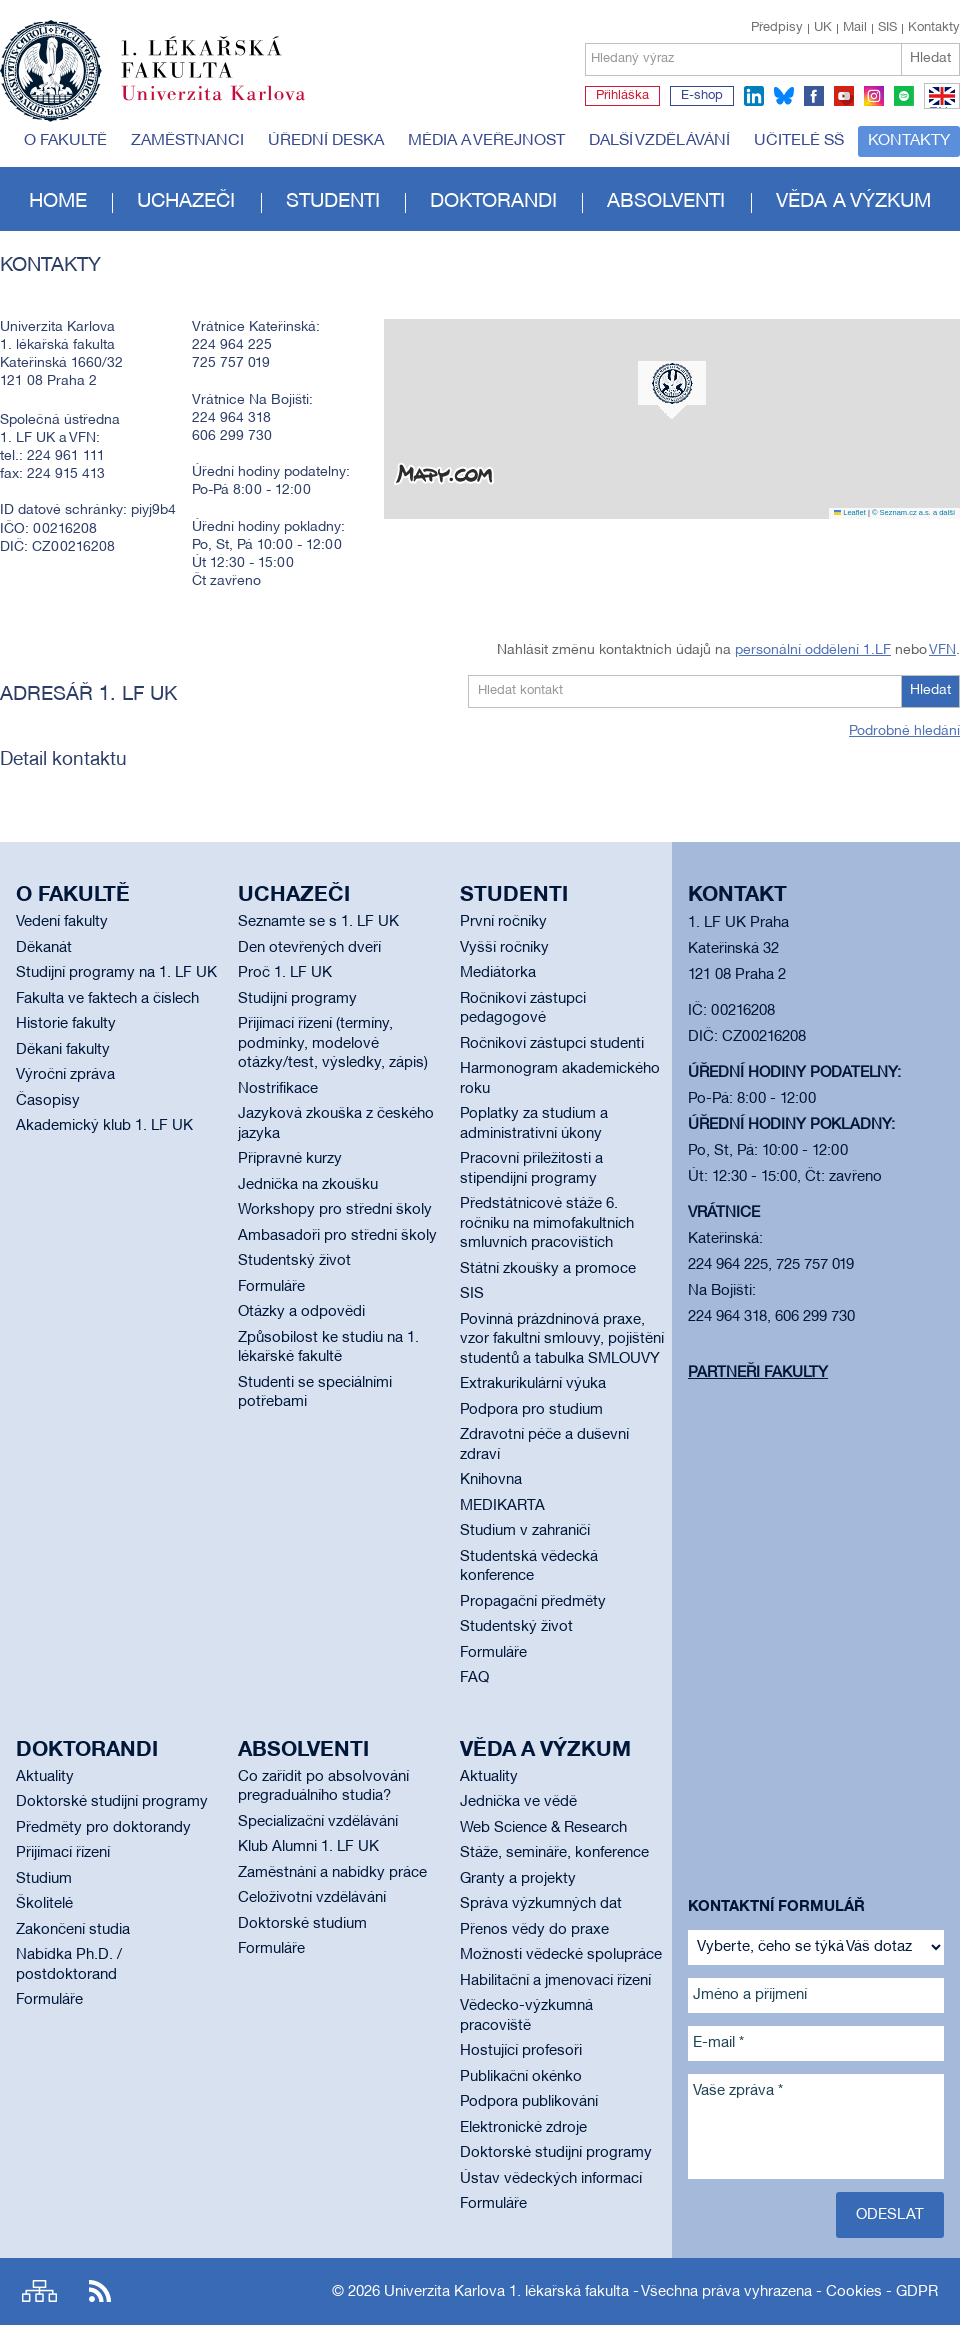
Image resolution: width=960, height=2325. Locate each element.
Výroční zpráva (65, 1075)
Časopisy (48, 1101)
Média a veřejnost (486, 141)
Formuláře (271, 1287)
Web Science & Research (543, 1828)
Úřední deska (326, 141)
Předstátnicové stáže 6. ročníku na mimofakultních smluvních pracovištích (547, 1223)
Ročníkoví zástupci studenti (552, 1044)
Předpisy (777, 28)
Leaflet (850, 512)
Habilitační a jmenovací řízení (555, 1981)
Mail (855, 28)
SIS (887, 28)
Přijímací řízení (63, 1853)
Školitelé (44, 1904)
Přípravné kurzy (290, 1159)
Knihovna (491, 1480)
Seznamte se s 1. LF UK (318, 922)
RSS (100, 2291)
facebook (814, 96)
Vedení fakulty (62, 922)
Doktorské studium (302, 1924)
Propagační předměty (533, 1602)
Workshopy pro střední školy (335, 1210)
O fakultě (65, 141)
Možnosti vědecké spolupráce (561, 1955)
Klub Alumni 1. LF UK (308, 1847)
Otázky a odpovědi (301, 1312)
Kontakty (934, 28)
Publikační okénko (521, 2077)
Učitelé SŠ (799, 141)
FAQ (474, 1678)
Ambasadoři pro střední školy (337, 1236)
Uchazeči (186, 202)
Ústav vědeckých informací (551, 2179)
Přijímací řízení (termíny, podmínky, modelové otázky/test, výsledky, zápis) (333, 1043)
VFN (942, 650)
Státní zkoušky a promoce (548, 1269)
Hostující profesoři (521, 2051)
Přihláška (622, 96)
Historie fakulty (66, 1024)
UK (823, 28)
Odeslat (890, 2215)
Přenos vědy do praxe (534, 1930)
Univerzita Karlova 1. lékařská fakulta (506, 2292)
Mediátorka (498, 973)
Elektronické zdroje (523, 2128)
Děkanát (44, 948)
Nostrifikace (278, 1089)
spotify (904, 96)
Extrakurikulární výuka (533, 1384)
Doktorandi (493, 202)
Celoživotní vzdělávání (312, 1898)
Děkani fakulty (63, 1050)
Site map (39, 2291)
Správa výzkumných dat (541, 1904)
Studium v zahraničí (525, 1531)
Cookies (854, 2292)
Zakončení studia (73, 1930)
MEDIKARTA (502, 1506)
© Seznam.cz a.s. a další (913, 512)
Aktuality (45, 1777)
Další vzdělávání (659, 141)
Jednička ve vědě (518, 1802)
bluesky (784, 96)
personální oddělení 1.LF (813, 650)
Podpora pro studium (531, 1410)
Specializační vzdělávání (318, 1822)
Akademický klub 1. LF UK (104, 1126)
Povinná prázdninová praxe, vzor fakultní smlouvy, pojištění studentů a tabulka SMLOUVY (562, 1339)
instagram (874, 96)
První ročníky (503, 922)
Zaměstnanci (187, 141)
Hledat (930, 58)
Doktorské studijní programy (112, 1802)
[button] (672, 390)
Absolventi (666, 202)
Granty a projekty (518, 1879)
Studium (44, 1879)
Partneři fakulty (758, 1373)
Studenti (333, 202)
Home (58, 202)
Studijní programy (297, 999)
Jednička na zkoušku (308, 1185)
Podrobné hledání (904, 731)
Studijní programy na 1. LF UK (116, 973)
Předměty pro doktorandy (103, 1828)
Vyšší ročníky (504, 948)
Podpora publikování (529, 2102)
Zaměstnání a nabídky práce (332, 1873)
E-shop (702, 96)
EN (938, 108)
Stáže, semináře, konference (554, 1853)
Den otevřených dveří (309, 948)
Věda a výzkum (853, 202)
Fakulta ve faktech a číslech (107, 999)
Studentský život (294, 1261)
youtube (844, 96)
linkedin (754, 96)
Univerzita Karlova (229, 105)
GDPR (917, 2292)
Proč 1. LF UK (285, 973)
